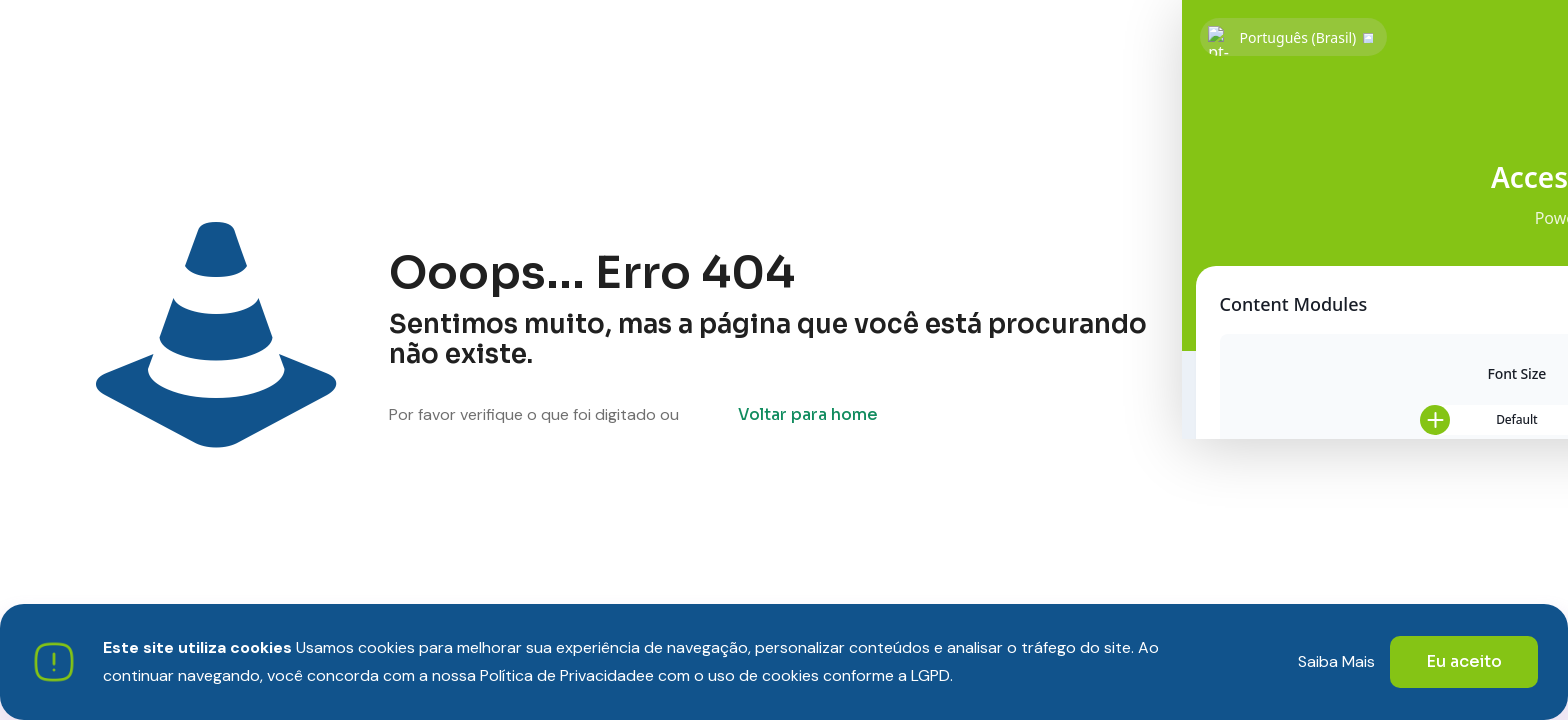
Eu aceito (1464, 661)
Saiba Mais (1336, 661)
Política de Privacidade (562, 675)
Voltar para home (808, 414)
